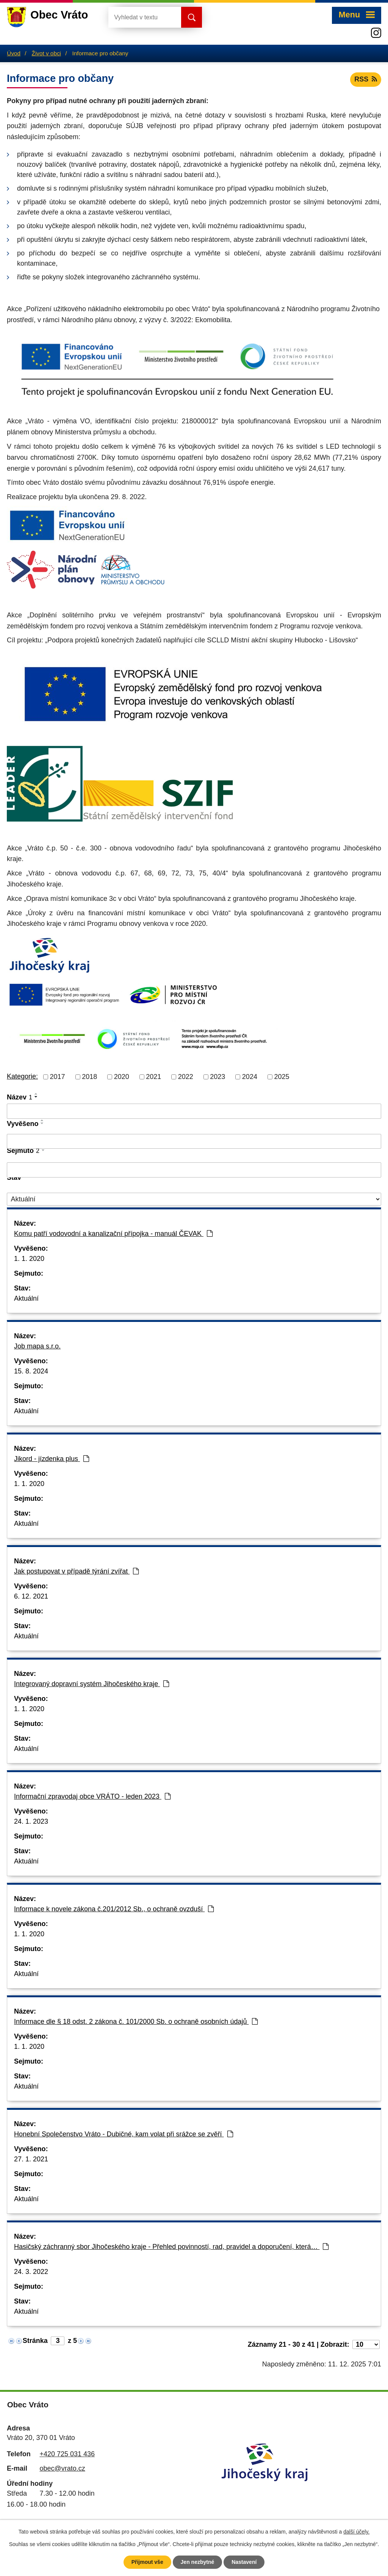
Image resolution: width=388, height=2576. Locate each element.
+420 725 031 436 (67, 2454)
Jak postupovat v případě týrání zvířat (76, 1571)
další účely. (356, 2532)
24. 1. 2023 (31, 1821)
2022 (185, 1077)
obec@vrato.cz (62, 2468)
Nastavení (244, 2562)
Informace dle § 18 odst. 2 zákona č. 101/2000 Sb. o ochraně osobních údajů (136, 2021)
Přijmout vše (147, 2562)
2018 (89, 1077)
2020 (121, 1077)
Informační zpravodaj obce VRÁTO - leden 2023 (92, 1796)
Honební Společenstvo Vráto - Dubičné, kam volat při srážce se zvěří (123, 2134)
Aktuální (26, 1298)
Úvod (13, 53)
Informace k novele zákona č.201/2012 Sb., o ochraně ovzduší (114, 1909)
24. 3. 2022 (31, 2271)
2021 (153, 1077)
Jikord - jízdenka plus (51, 1459)
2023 (217, 1077)
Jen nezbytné (197, 2562)
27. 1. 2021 (31, 2159)
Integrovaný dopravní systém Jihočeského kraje (91, 1684)
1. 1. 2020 (29, 1258)
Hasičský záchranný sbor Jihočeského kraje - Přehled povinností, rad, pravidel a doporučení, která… (171, 2246)
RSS (365, 79)
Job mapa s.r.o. (37, 1346)
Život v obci (46, 53)
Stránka (35, 2340)
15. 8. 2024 (31, 1371)
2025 (281, 1077)
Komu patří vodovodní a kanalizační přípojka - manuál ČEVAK (113, 1233)
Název (19, 1097)
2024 (249, 1077)
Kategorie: (22, 1076)
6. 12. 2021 (31, 1596)
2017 (57, 1077)
